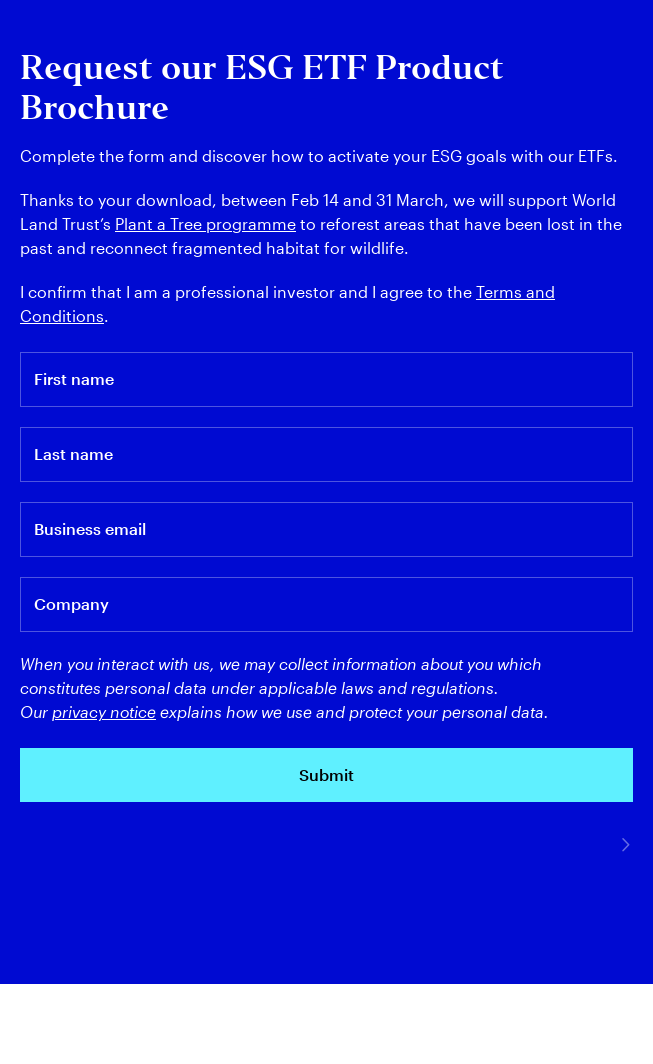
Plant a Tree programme (205, 223)
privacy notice (104, 711)
